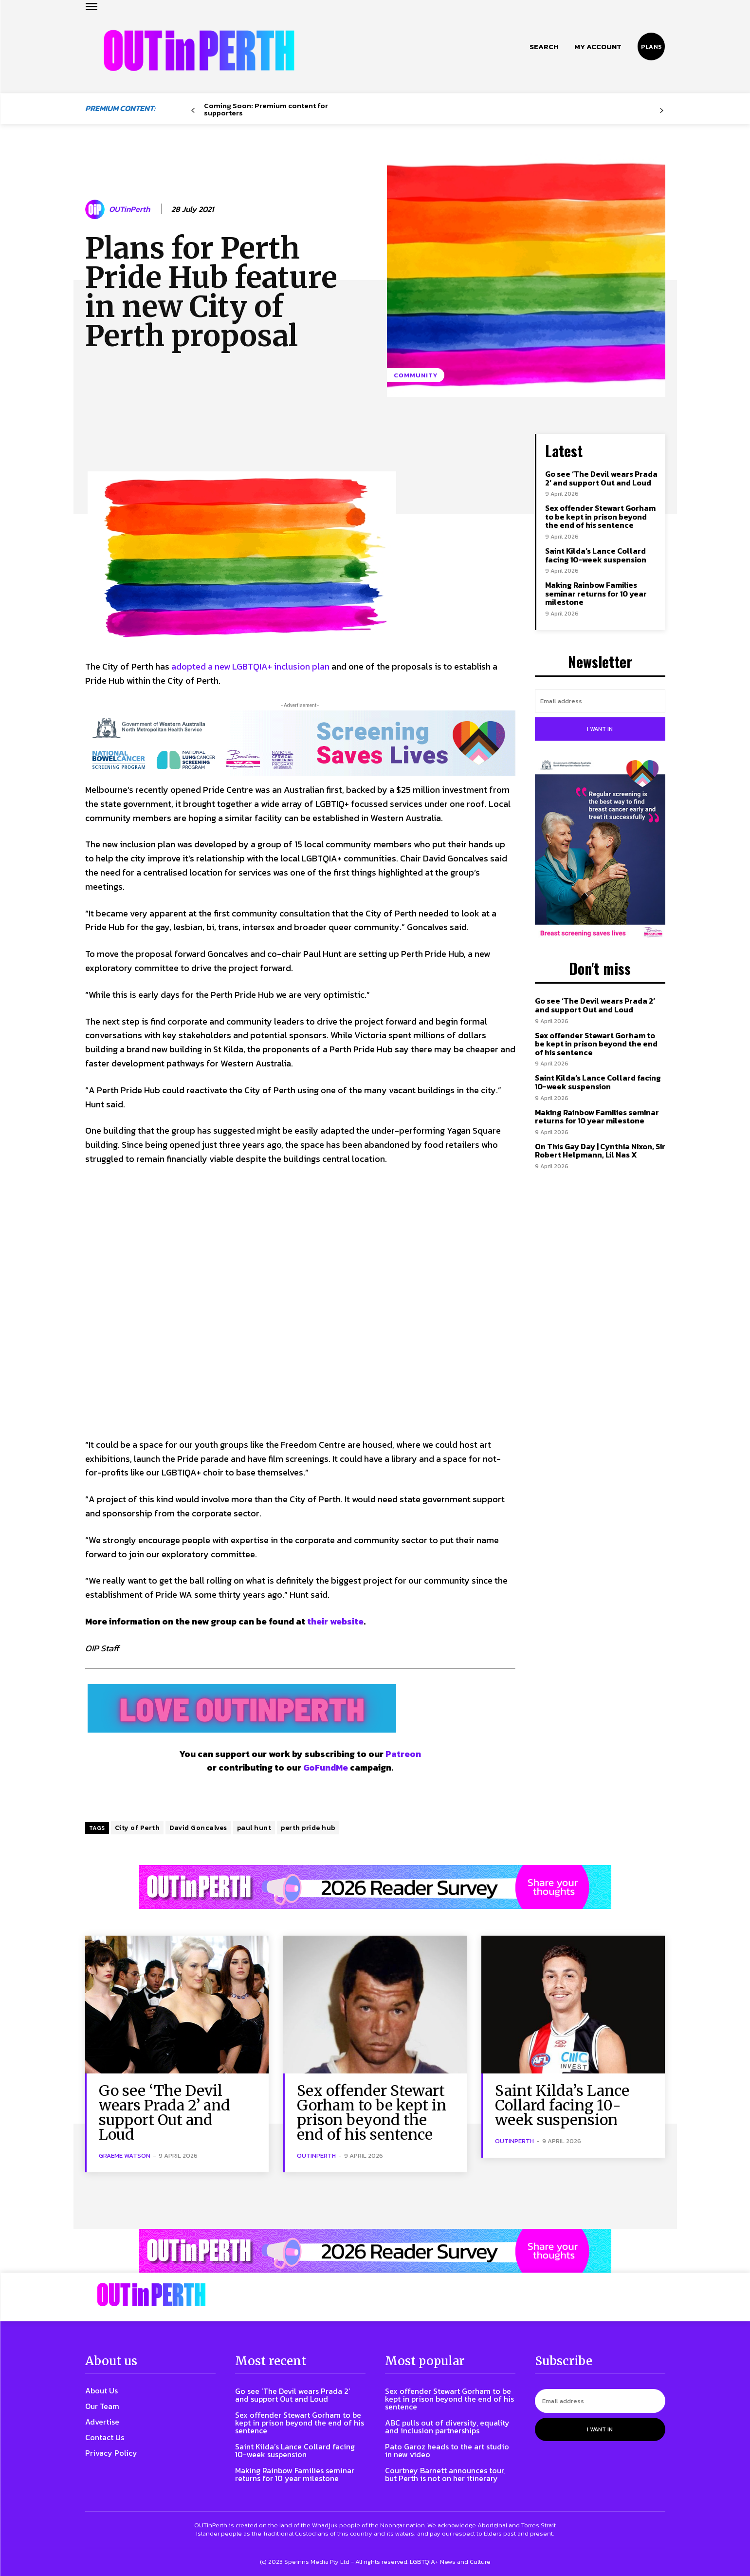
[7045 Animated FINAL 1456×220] (300, 743)
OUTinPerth (129, 209)
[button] (544, 47)
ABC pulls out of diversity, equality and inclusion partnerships (447, 2426)
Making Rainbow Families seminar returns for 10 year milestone (596, 593)
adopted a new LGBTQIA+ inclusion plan (250, 666)
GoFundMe (325, 1767)
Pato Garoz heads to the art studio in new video (447, 2450)
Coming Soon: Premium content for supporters (266, 109)
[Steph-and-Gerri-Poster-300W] (600, 849)
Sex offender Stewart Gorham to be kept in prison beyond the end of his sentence (600, 516)
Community (415, 375)
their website (335, 1621)
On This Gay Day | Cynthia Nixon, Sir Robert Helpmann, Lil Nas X (600, 1150)
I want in (600, 729)
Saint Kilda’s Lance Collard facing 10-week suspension (595, 555)
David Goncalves (198, 1828)
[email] (600, 701)
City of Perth (137, 1828)
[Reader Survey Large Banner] (375, 1887)
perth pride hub (308, 1828)
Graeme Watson (124, 2155)
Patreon (403, 1753)
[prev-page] (193, 111)
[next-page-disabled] (661, 111)
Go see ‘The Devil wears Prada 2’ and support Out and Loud (601, 478)
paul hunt (254, 1828)
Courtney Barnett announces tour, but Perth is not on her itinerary (445, 2474)
